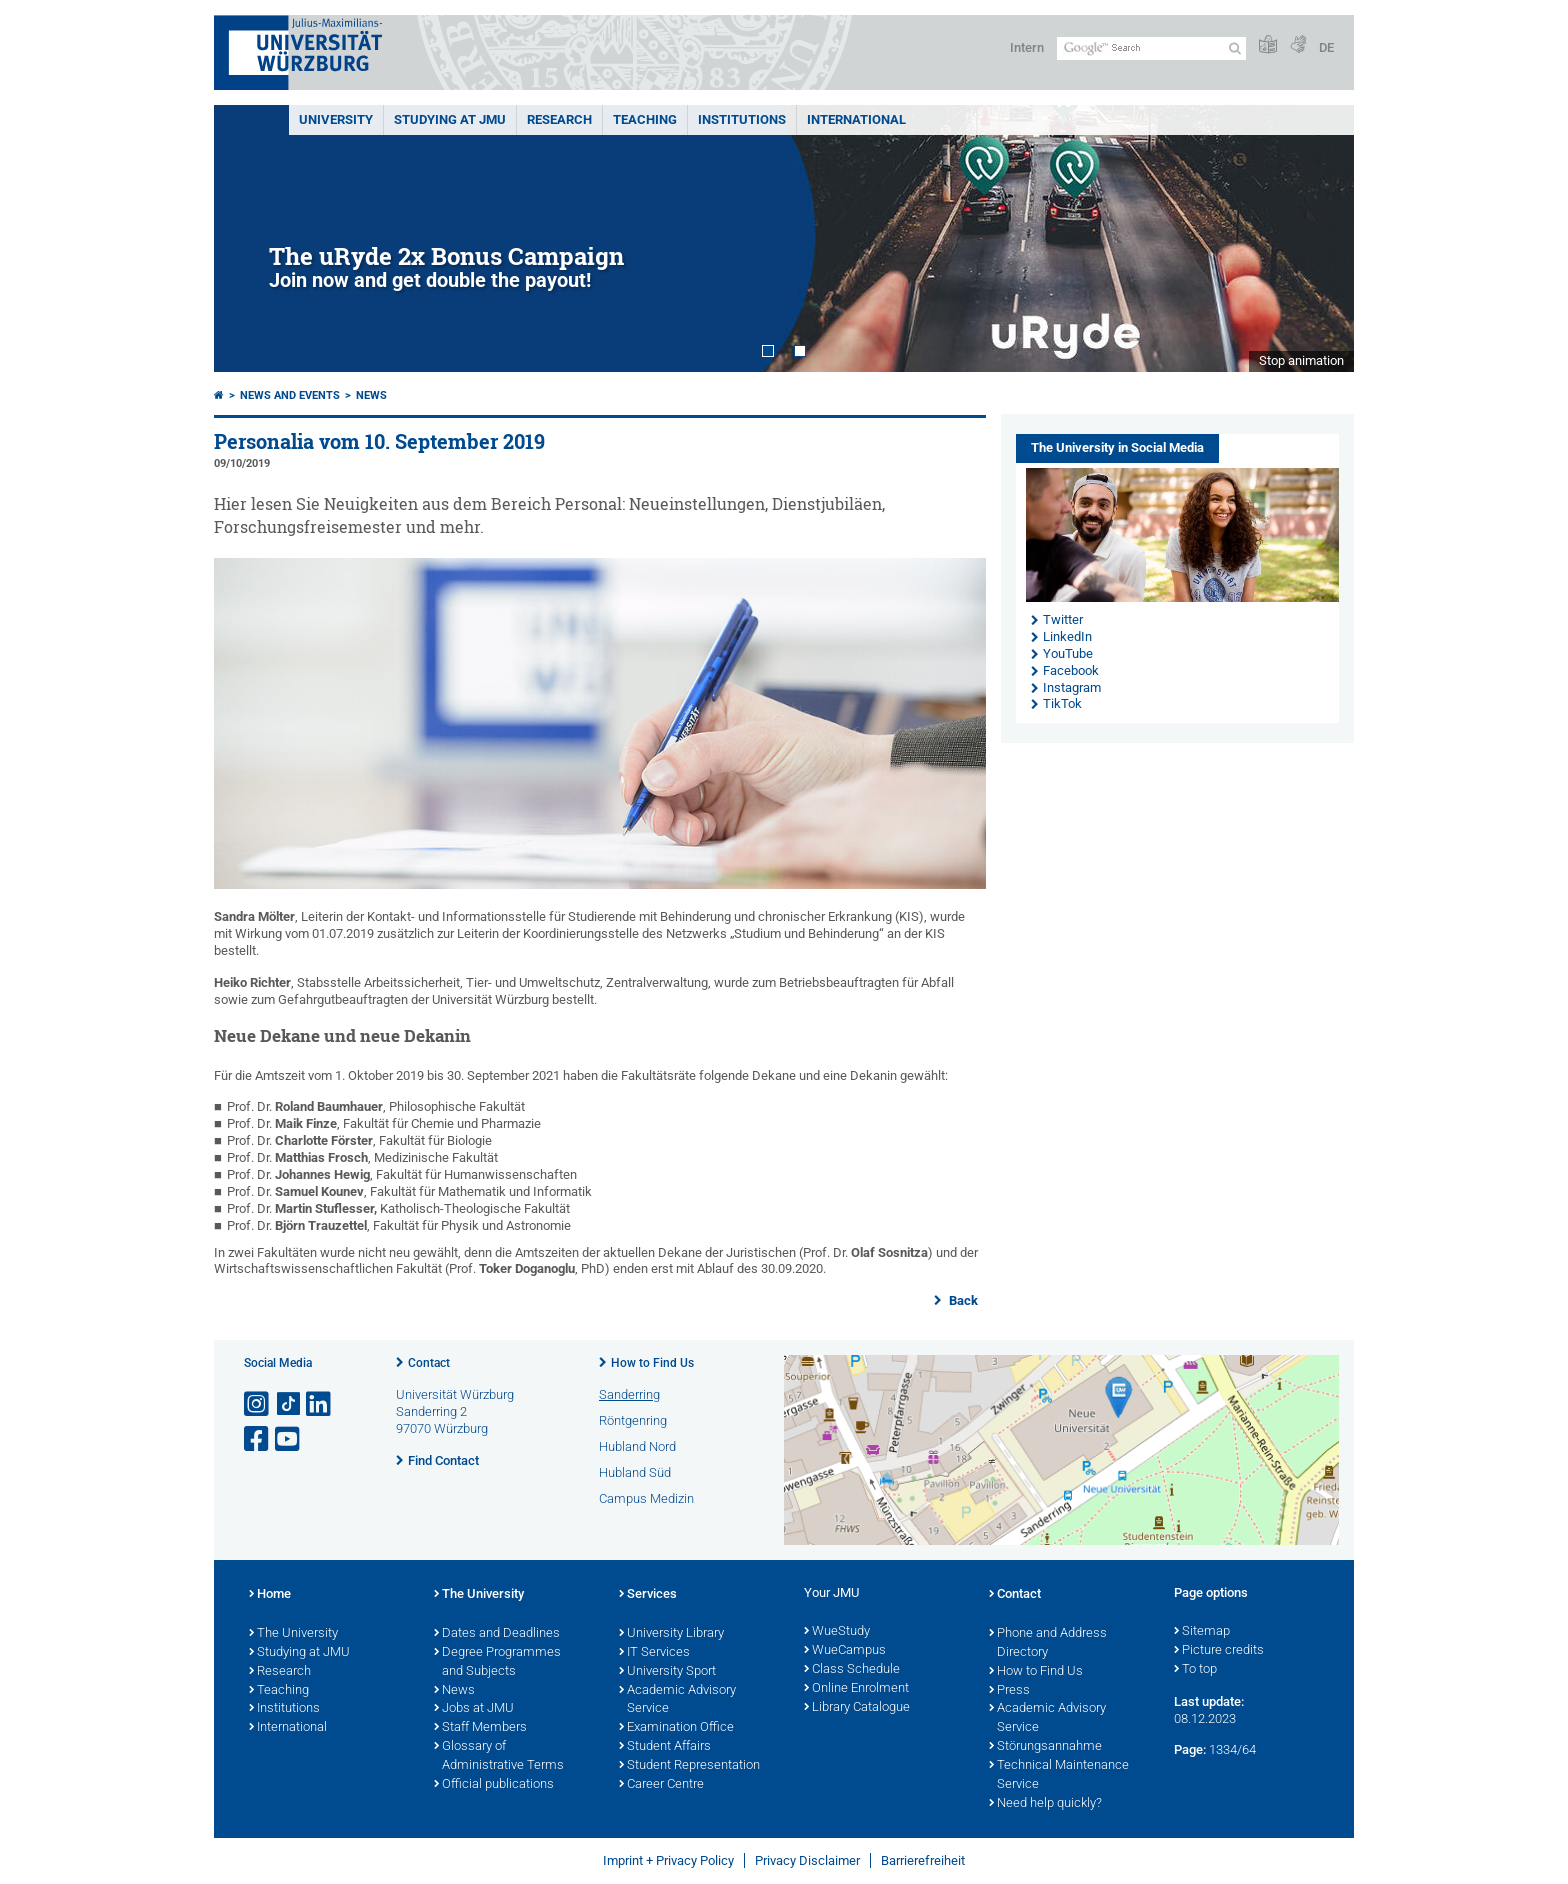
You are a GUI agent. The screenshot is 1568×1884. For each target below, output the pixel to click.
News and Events (290, 395)
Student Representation (689, 1766)
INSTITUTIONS (742, 119)
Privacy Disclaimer (807, 1860)
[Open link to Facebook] (258, 1439)
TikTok (1062, 703)
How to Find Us (652, 1363)
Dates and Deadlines (497, 1634)
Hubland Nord (637, 1446)
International (856, 119)
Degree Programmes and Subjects (497, 1662)
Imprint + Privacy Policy (668, 1860)
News (371, 395)
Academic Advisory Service (677, 1700)
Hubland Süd (635, 1472)
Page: (1190, 1749)
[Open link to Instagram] (258, 1404)
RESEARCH (559, 119)
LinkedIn (1067, 636)
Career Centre (661, 1785)
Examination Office (676, 1728)
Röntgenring (633, 1420)
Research (280, 1672)
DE (1326, 47)
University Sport (667, 1672)
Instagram (1072, 687)
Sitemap (1202, 1632)
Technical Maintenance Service (1059, 1775)
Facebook (1071, 670)
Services (648, 1595)
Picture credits (1219, 1651)
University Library (671, 1634)
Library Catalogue (857, 1708)
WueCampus (845, 1651)
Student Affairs (665, 1747)
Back (962, 1300)
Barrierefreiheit (923, 1860)
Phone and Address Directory (1048, 1643)
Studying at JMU (299, 1653)
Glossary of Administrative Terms (499, 1756)
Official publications (494, 1785)
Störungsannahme (1045, 1747)
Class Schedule (852, 1670)
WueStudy (837, 1632)
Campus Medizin (646, 1498)
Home (270, 1595)
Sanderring (629, 1394)
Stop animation (1301, 360)
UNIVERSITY (336, 119)
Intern (1027, 47)
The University (293, 1634)
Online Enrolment (856, 1689)
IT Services (654, 1653)
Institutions (284, 1709)
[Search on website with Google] (1151, 48)
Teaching (645, 119)
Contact (429, 1363)
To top (1195, 1670)
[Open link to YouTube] (289, 1439)
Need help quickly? (1045, 1804)
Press (1009, 1691)
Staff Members (480, 1728)
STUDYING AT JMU (450, 119)
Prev (249, 238)
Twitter (1063, 619)
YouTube (1068, 653)
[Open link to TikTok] (289, 1404)
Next (1319, 238)
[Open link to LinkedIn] (320, 1404)
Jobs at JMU (474, 1709)
